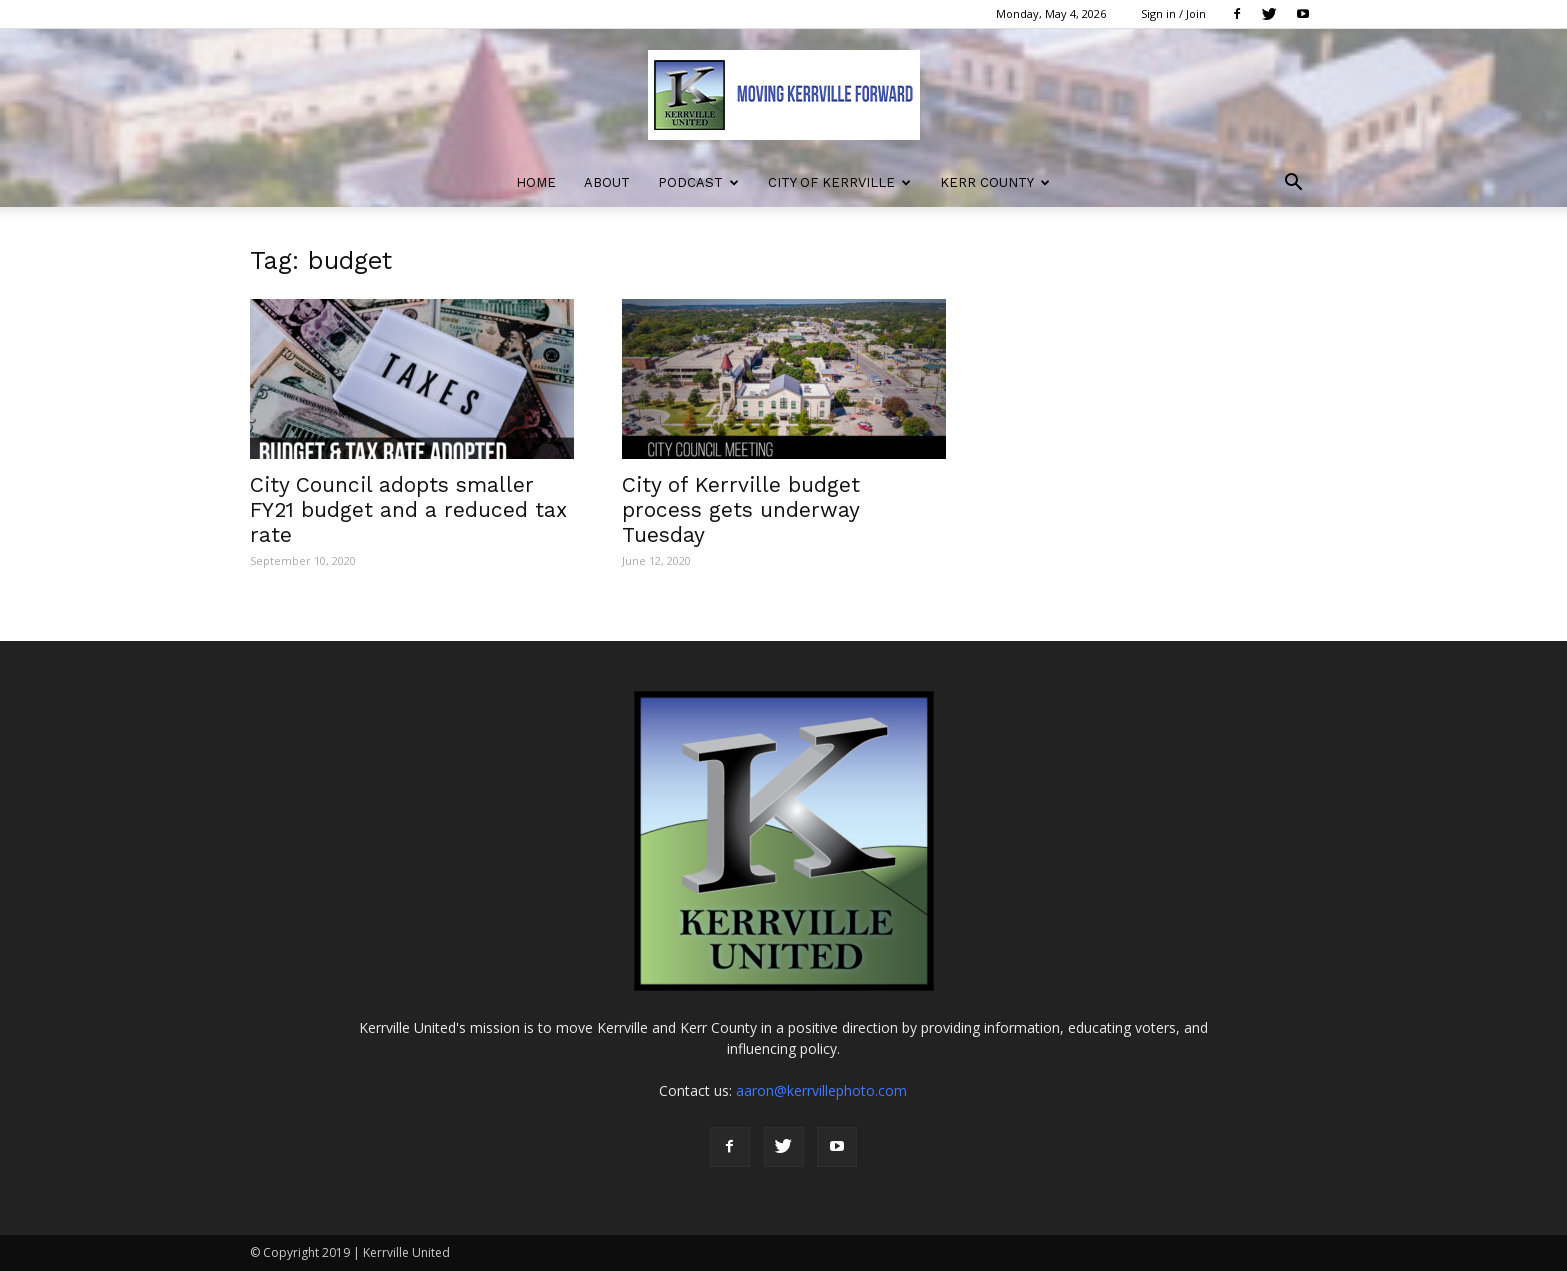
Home (536, 182)
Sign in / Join (1173, 13)
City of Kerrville (839, 182)
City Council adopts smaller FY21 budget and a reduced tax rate (408, 509)
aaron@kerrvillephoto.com (821, 1090)
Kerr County (995, 182)
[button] (1294, 184)
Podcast (698, 182)
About (607, 182)
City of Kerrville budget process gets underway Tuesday (741, 509)
